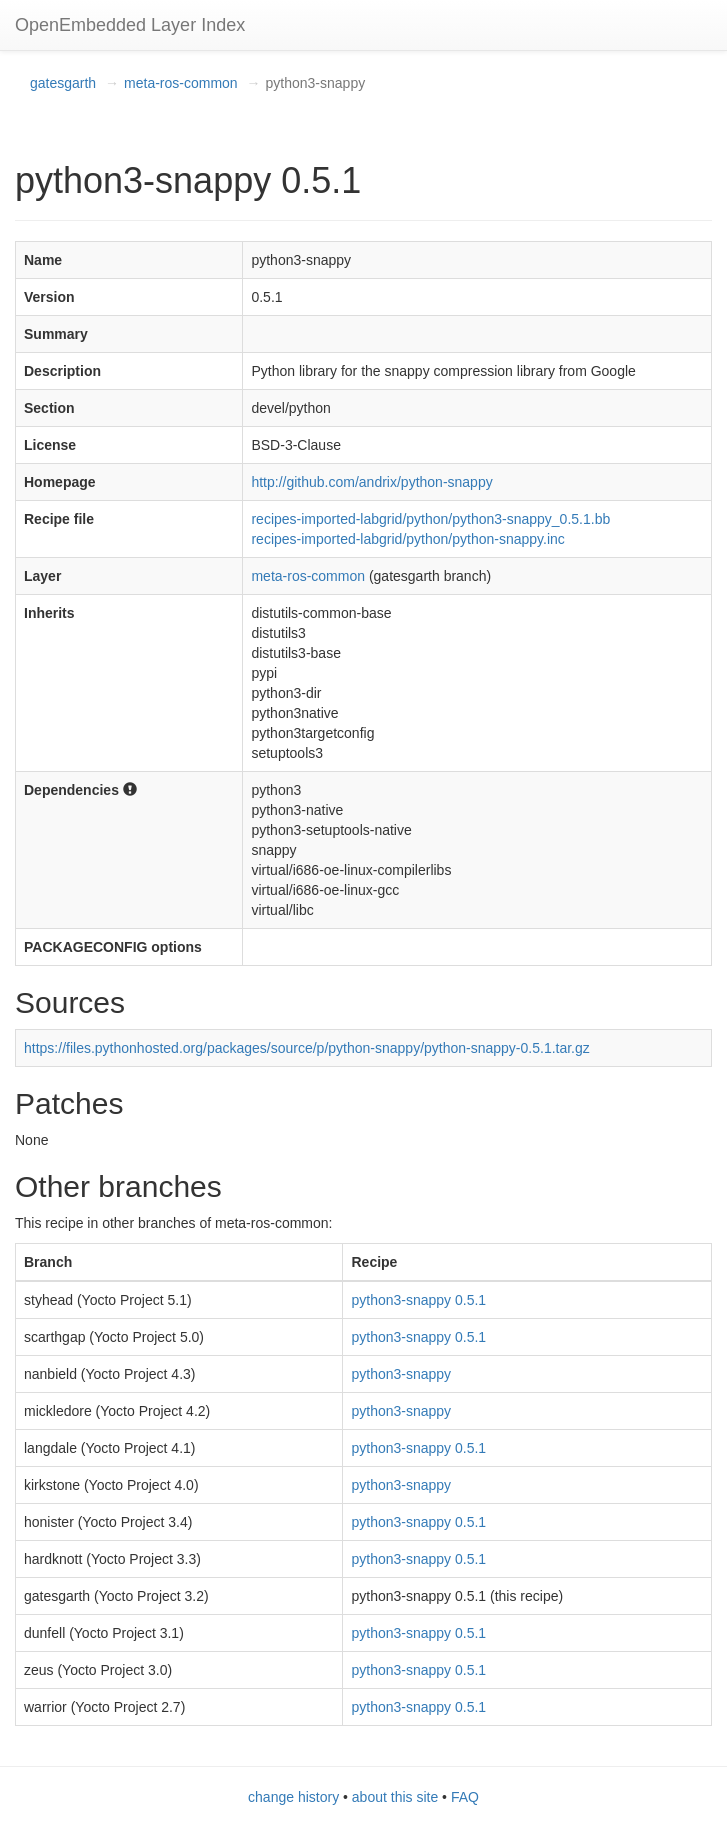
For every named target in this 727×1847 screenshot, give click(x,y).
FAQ (465, 1797)
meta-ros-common (181, 83)
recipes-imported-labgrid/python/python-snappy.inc (407, 539)
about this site (395, 1797)
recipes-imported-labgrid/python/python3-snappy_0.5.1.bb (430, 519)
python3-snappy (401, 1374)
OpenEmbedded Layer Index (130, 25)
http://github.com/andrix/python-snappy (371, 482)
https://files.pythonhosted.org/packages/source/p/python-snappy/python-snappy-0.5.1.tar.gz (307, 1048)
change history (293, 1797)
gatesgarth (63, 83)
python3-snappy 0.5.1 (418, 1300)
